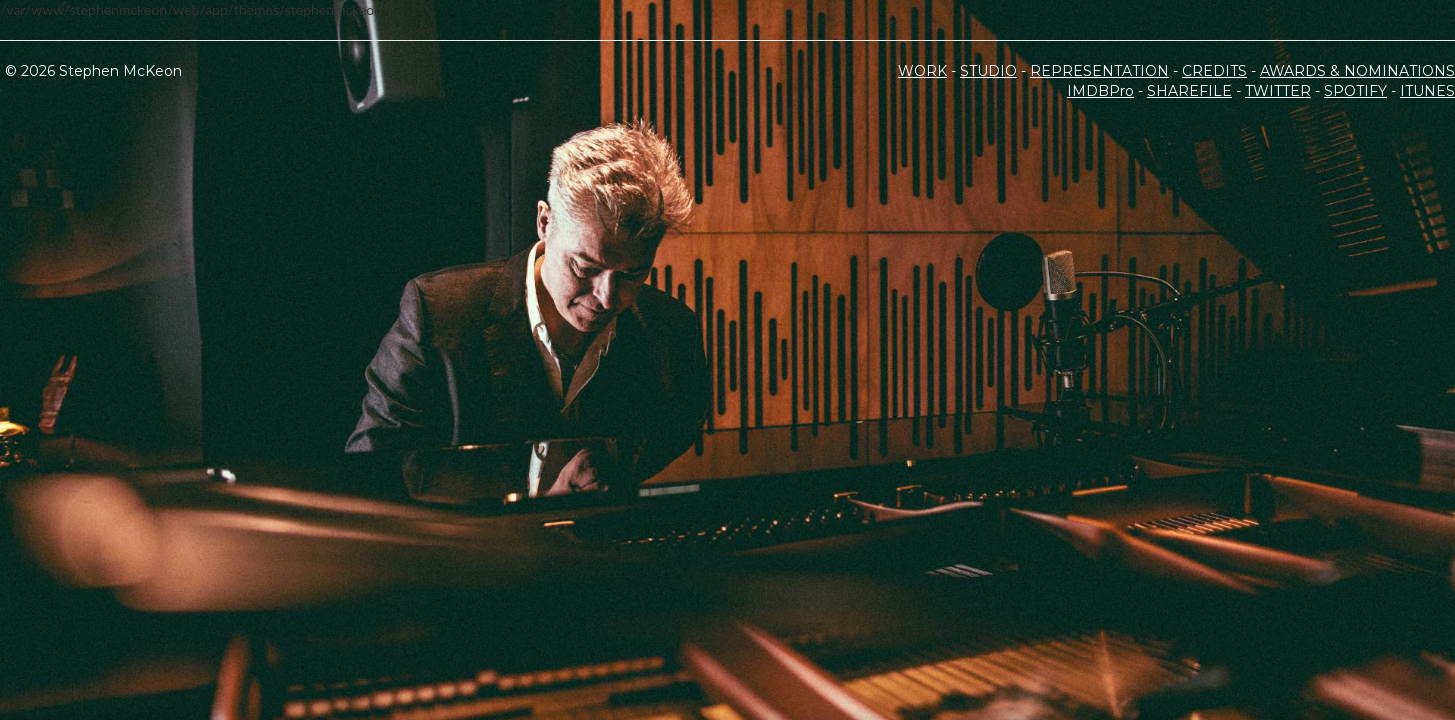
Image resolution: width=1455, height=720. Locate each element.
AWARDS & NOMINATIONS (1357, 71)
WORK (922, 71)
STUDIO (988, 71)
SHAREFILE (1189, 91)
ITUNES (1427, 91)
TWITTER (1278, 91)
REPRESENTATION (1099, 71)
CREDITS (1214, 71)
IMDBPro (1100, 91)
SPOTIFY (1355, 91)
